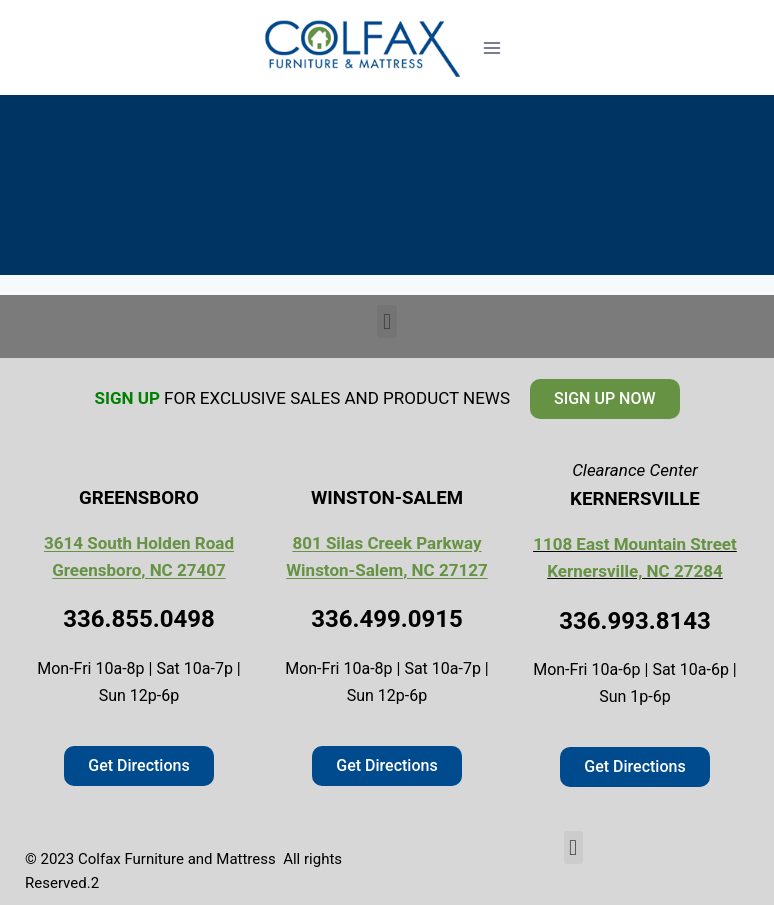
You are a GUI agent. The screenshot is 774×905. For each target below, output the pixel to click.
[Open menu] (491, 47)
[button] (386, 321)
